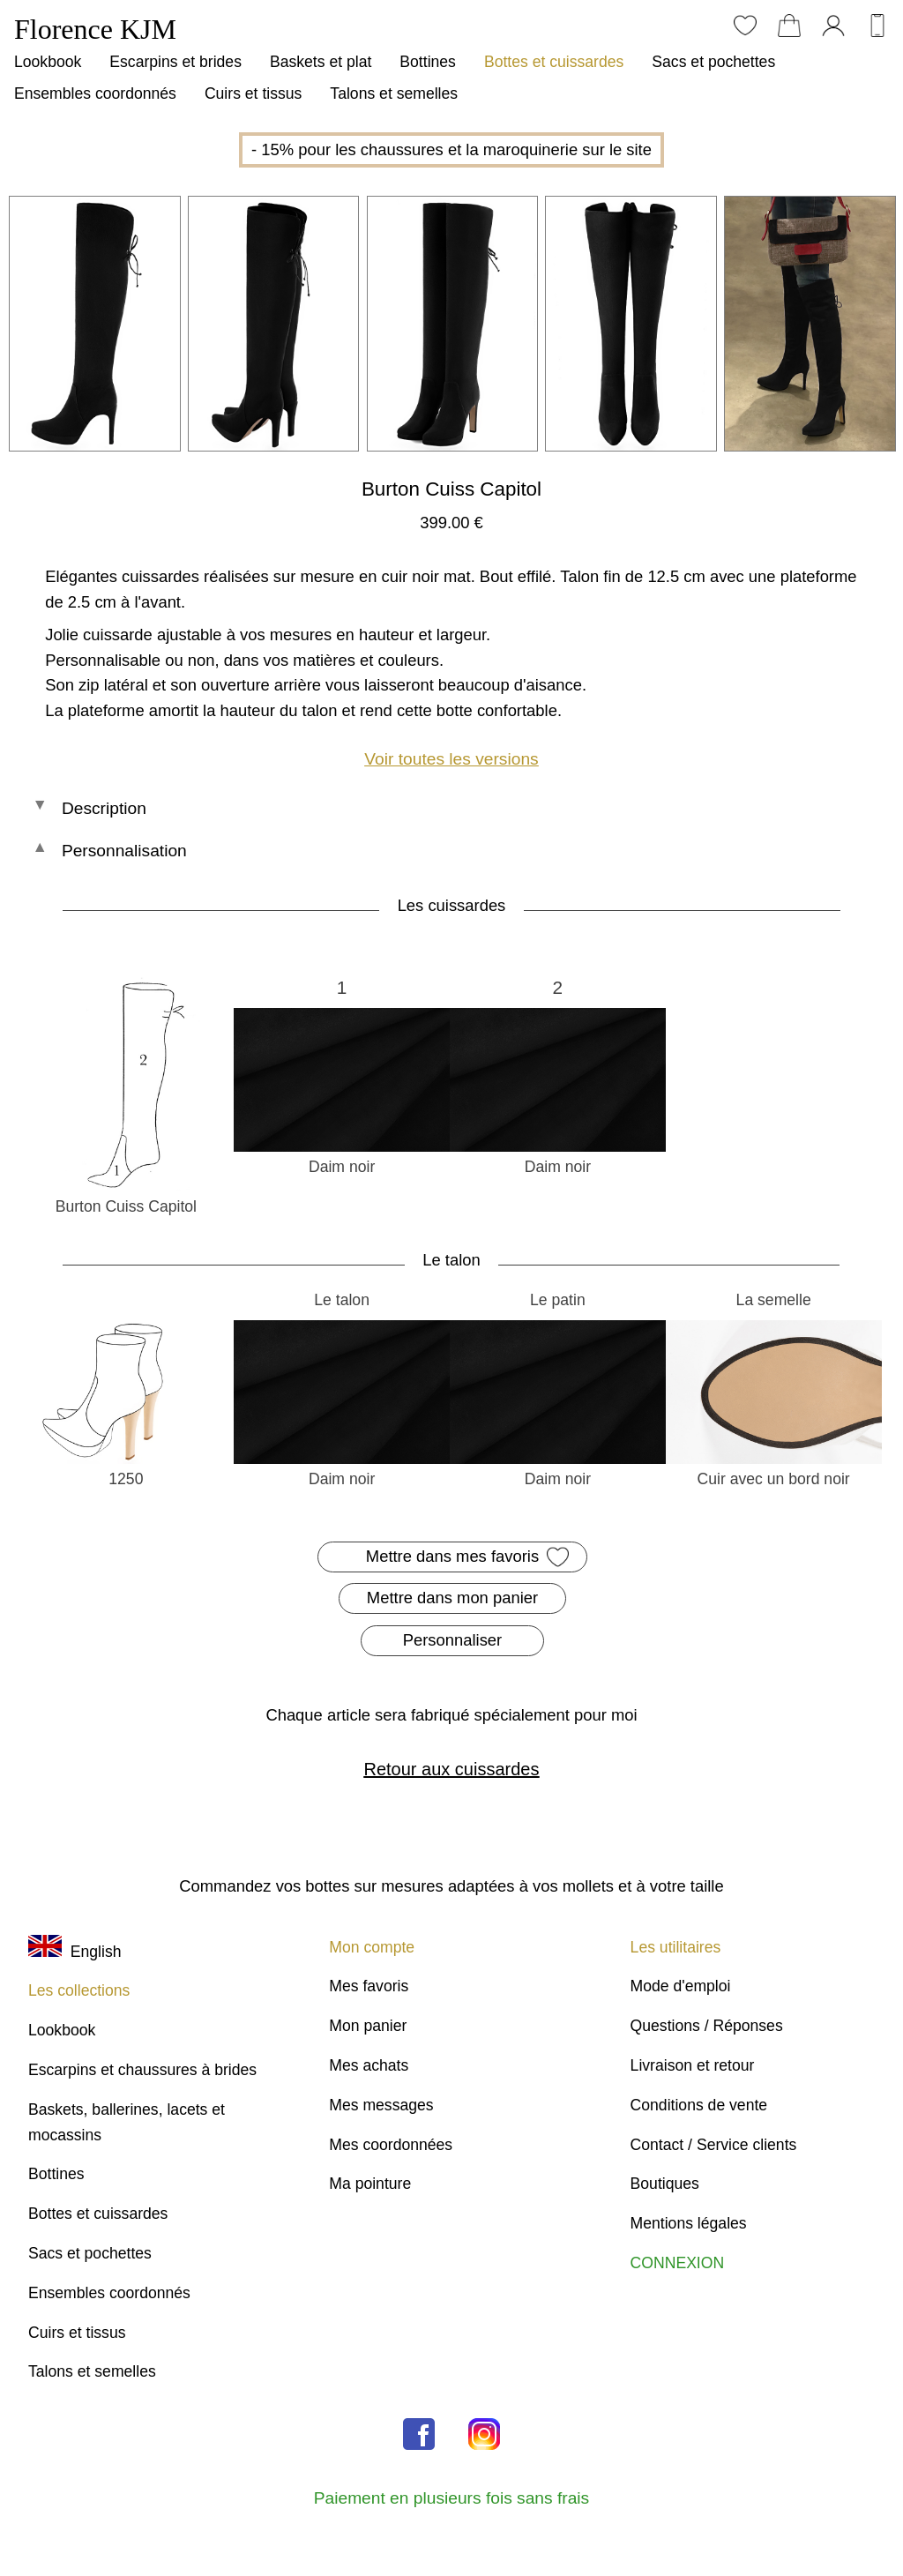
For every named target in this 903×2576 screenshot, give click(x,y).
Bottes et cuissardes (553, 62)
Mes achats (368, 2065)
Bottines (427, 62)
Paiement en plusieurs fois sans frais (451, 2498)
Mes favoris (368, 1986)
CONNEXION (678, 2263)
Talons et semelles (394, 93)
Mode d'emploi (681, 1986)
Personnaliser (452, 1640)
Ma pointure (370, 2183)
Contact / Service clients (714, 2145)
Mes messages (381, 2105)
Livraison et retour (693, 2065)
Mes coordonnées (390, 2145)
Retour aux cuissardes (451, 1769)
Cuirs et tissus (253, 93)
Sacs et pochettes (713, 62)
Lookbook (47, 62)
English (74, 1951)
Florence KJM (95, 29)
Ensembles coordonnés (95, 93)
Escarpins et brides (175, 62)
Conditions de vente (699, 2105)
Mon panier (368, 2026)
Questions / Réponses (707, 2026)
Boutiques (665, 2183)
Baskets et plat (320, 62)
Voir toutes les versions (451, 759)
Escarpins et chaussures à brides (142, 2070)
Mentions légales (689, 2223)
